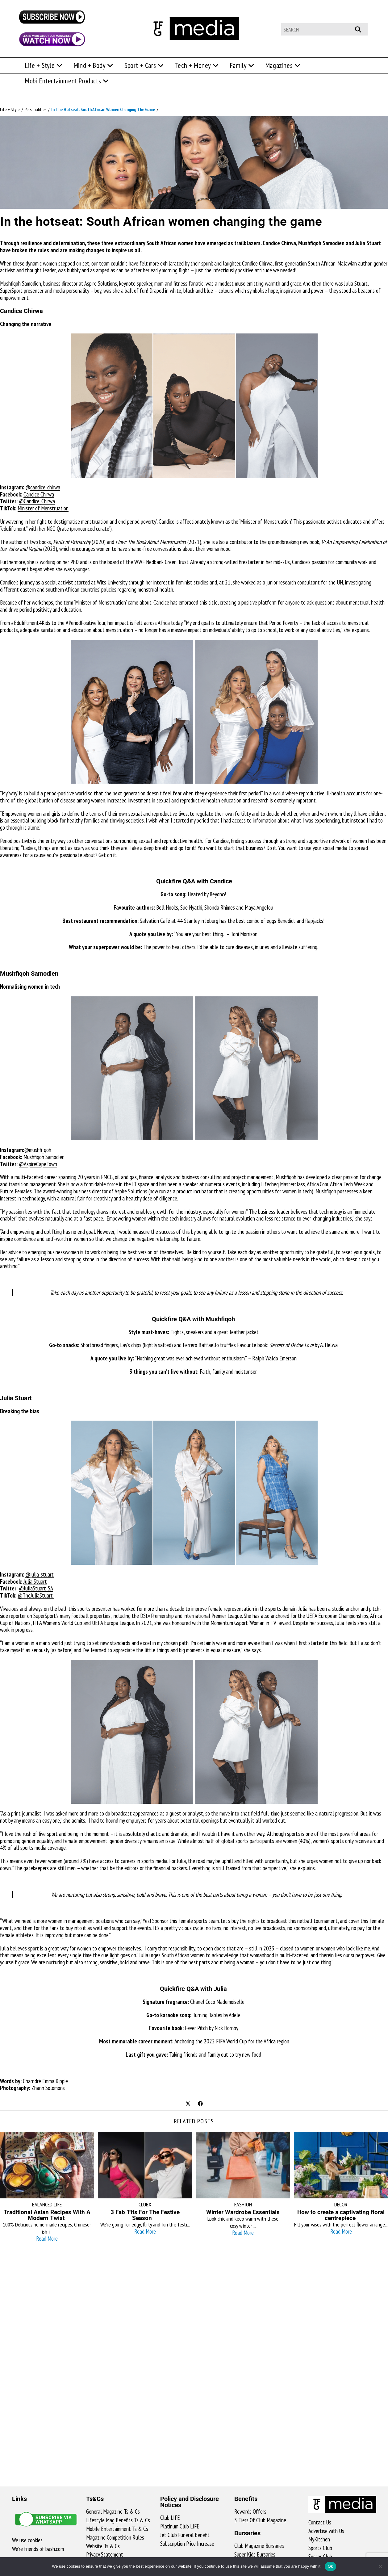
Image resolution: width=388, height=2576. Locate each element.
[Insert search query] (324, 29)
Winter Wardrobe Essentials (243, 2212)
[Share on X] (188, 2104)
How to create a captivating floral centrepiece (341, 2215)
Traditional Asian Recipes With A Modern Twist (47, 2215)
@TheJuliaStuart (36, 1595)
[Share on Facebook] (200, 2104)
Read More (47, 2238)
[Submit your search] (361, 28)
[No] (380, 2566)
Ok (330, 2566)
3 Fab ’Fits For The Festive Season (145, 2215)
